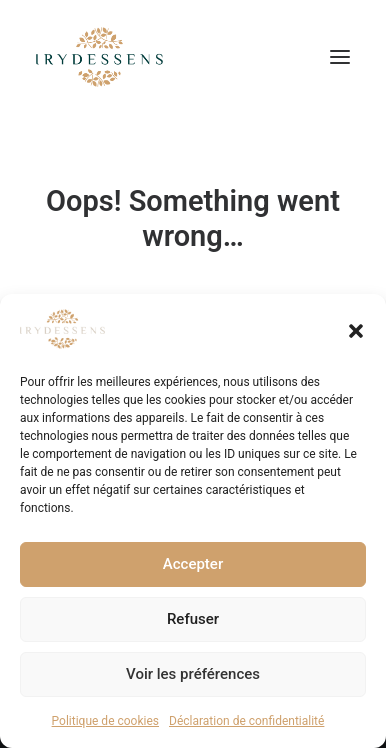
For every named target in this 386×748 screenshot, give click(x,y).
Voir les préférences (193, 674)
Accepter (193, 564)
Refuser (193, 619)
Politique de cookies (105, 721)
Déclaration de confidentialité (246, 721)
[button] (356, 331)
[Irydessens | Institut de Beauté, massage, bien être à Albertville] (99, 57)
